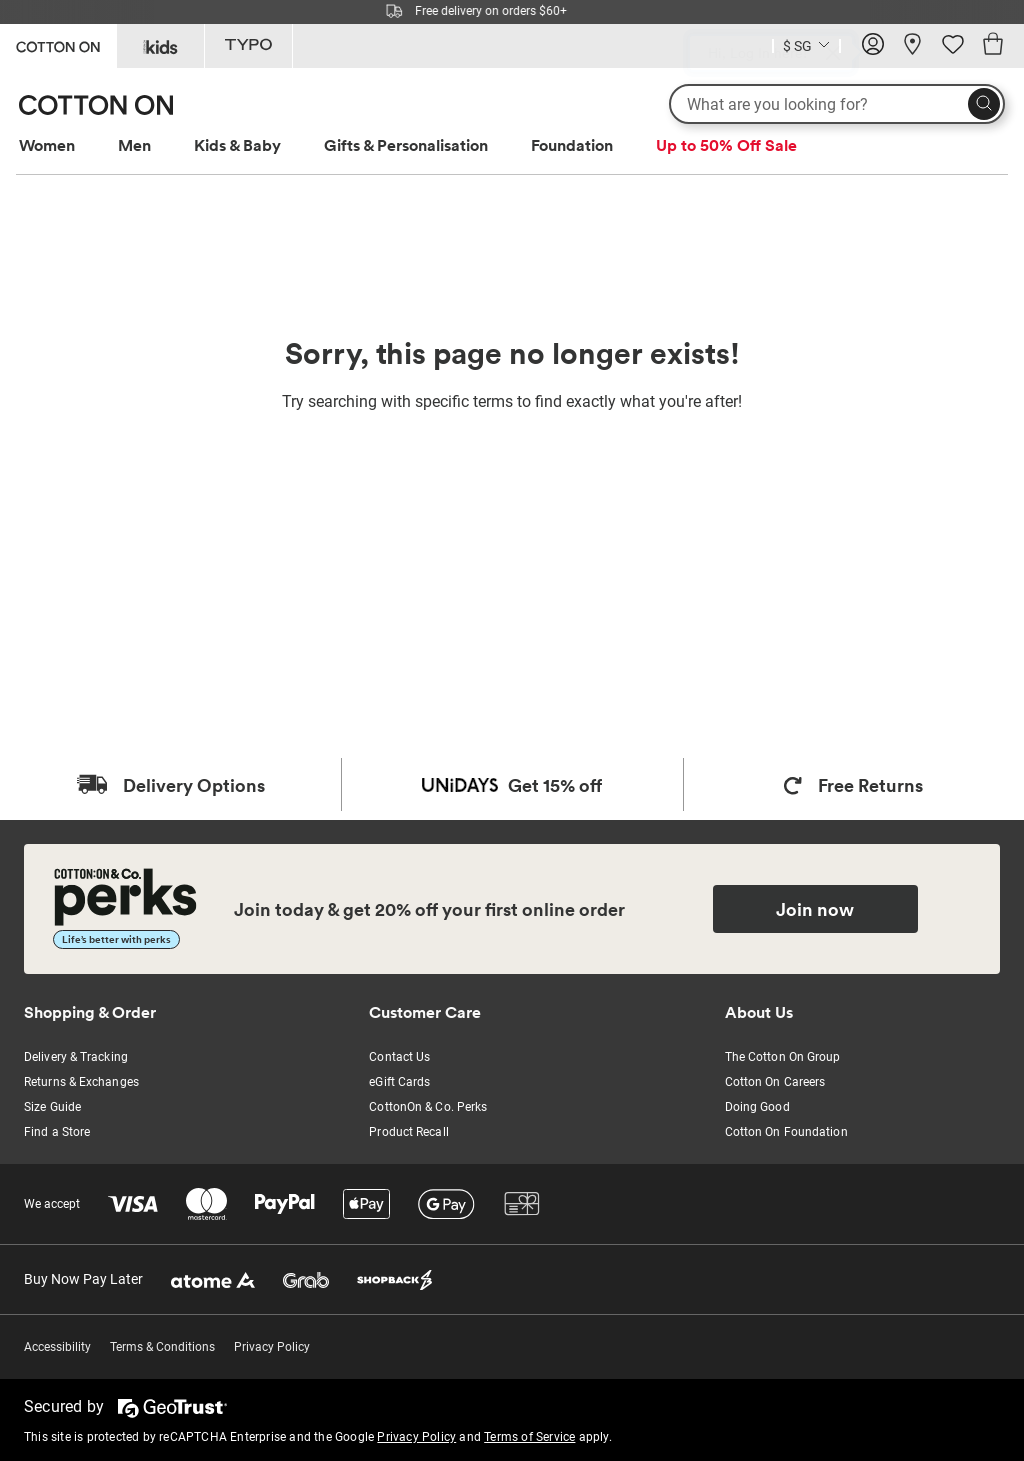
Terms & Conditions (162, 1347)
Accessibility (57, 1347)
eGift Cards (399, 1082)
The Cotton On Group (783, 1057)
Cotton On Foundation (786, 1132)
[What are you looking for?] (837, 104)
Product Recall (408, 1132)
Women (47, 145)
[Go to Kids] (160, 46)
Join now (815, 909)
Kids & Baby (237, 145)
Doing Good (757, 1107)
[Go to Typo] (248, 46)
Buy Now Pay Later (83, 1279)
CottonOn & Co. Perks (428, 1107)
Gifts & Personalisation (406, 145)
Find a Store (57, 1132)
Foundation (572, 145)
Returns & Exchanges (81, 1082)
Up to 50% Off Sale (726, 145)
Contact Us (399, 1057)
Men (134, 145)
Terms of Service (529, 1437)
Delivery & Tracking (76, 1057)
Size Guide (52, 1107)
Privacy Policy (272, 1347)
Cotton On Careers (775, 1082)
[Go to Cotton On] (58, 44)
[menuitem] (65, 145)
